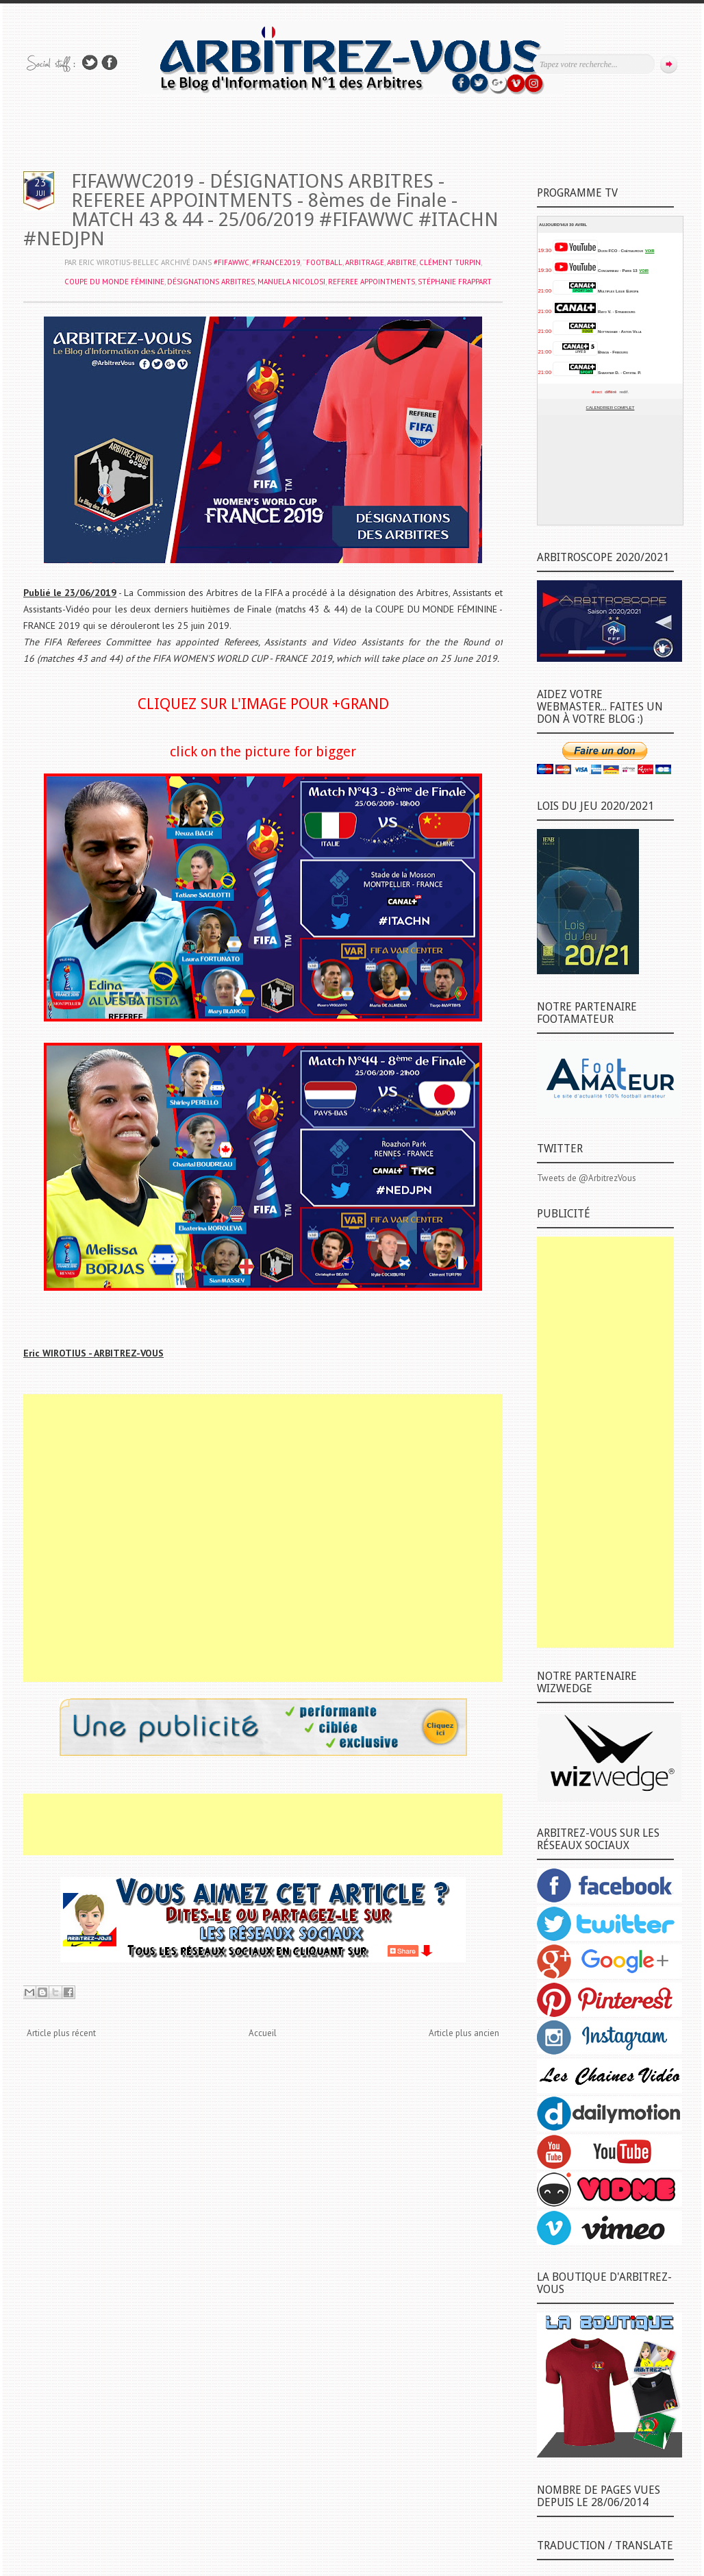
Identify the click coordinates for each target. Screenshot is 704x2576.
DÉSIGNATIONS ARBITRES (211, 281)
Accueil (263, 2033)
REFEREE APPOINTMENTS (371, 281)
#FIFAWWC (231, 262)
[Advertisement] (263, 1538)
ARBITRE (401, 262)
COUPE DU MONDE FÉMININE (114, 281)
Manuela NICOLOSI (291, 281)
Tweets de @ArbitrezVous (586, 1178)
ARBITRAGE (364, 262)
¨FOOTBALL (322, 262)
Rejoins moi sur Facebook (109, 63)
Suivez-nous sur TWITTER (89, 63)
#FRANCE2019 (276, 262)
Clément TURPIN (450, 262)
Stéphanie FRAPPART (455, 281)
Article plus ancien (464, 2033)
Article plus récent (61, 2033)
